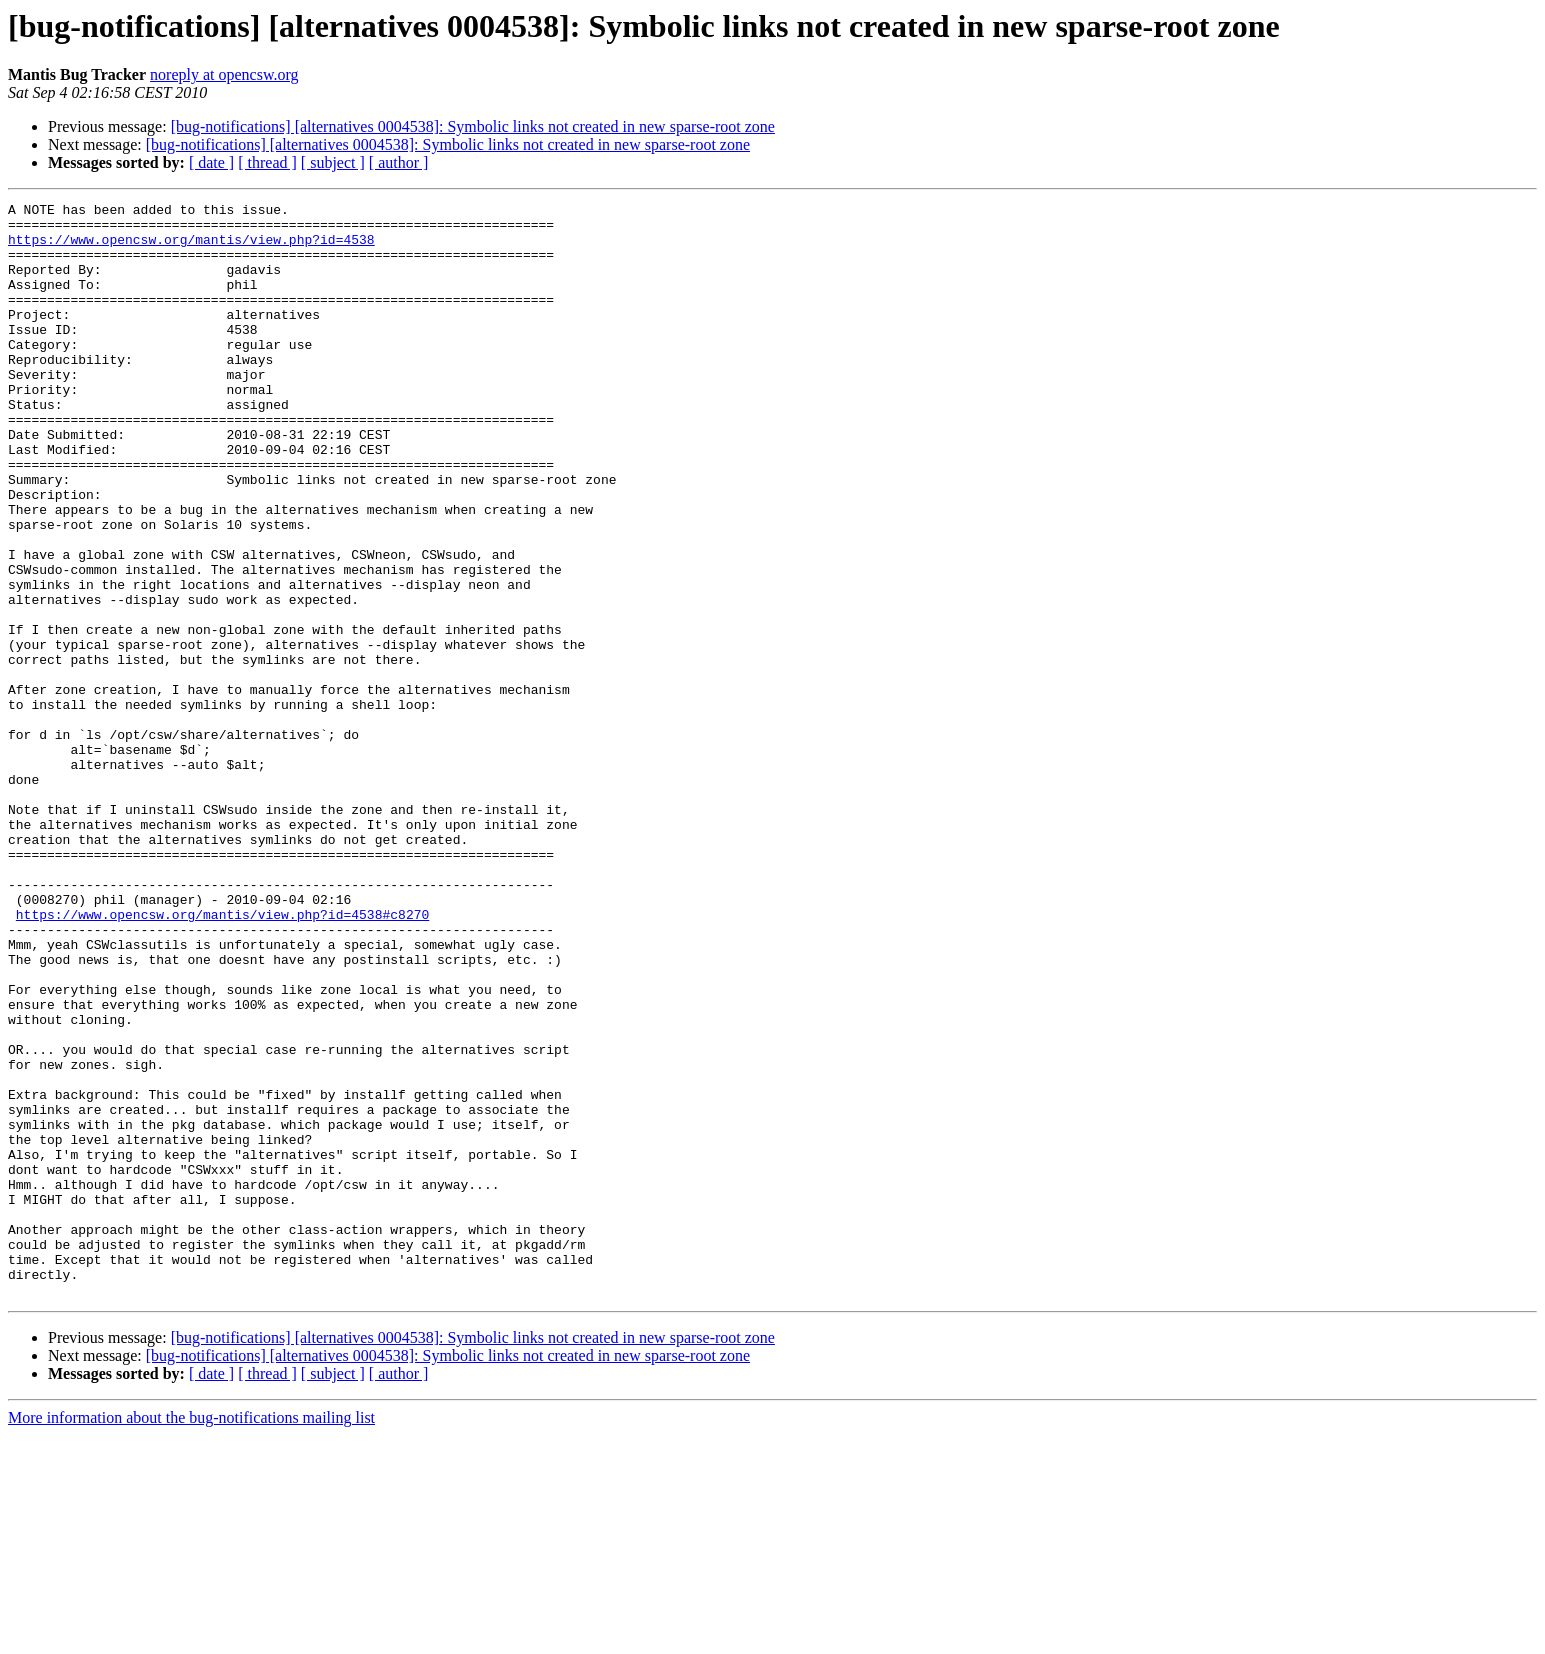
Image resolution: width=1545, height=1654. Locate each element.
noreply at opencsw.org (224, 74)
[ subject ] (333, 162)
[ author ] (399, 162)
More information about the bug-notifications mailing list (191, 1636)
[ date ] (211, 162)
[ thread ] (267, 162)
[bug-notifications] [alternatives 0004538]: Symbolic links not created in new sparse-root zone (473, 126)
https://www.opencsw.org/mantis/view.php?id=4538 (191, 248)
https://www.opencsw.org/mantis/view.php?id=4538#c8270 (222, 1058)
